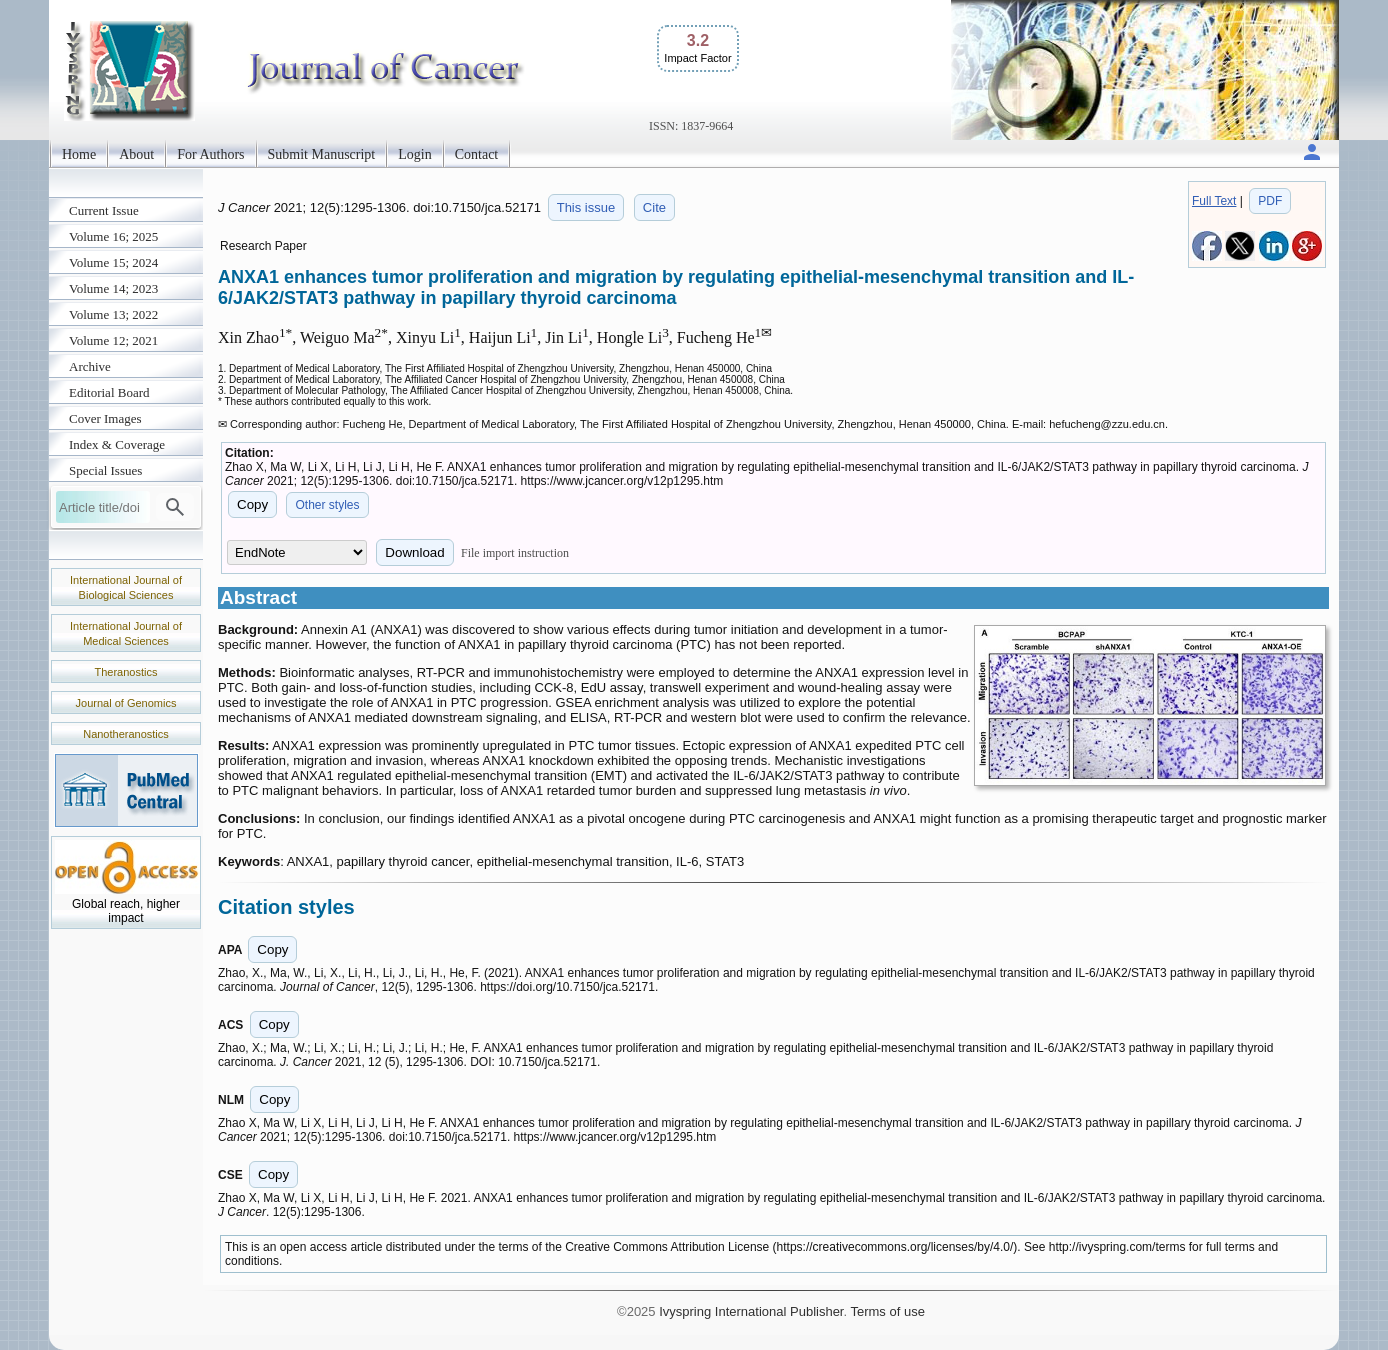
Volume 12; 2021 (113, 340)
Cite (654, 207)
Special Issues (105, 470)
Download (414, 552)
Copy (252, 504)
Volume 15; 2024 (113, 262)
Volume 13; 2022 (113, 314)
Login (414, 154)
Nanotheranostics (126, 734)
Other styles (327, 505)
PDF (1270, 201)
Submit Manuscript (322, 154)
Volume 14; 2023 (113, 288)
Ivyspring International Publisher (751, 1311)
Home (79, 154)
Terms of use (887, 1311)
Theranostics (126, 672)
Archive (90, 366)
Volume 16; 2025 (113, 236)
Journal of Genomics (126, 703)
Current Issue (104, 210)
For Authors (210, 154)
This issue (586, 207)
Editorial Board (109, 392)
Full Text (1214, 201)
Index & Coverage (117, 444)
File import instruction (515, 553)
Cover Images (105, 418)
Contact (477, 154)
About (136, 154)
